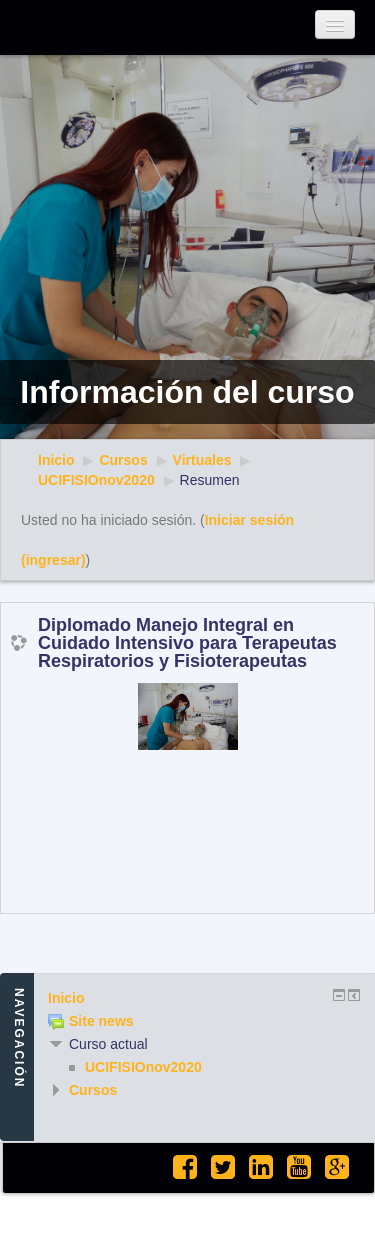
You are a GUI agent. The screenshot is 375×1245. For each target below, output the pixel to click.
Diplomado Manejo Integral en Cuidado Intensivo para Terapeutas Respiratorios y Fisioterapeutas (187, 643)
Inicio (56, 460)
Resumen (210, 480)
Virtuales (202, 460)
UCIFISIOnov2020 (96, 480)
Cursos (123, 460)
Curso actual (108, 1044)
